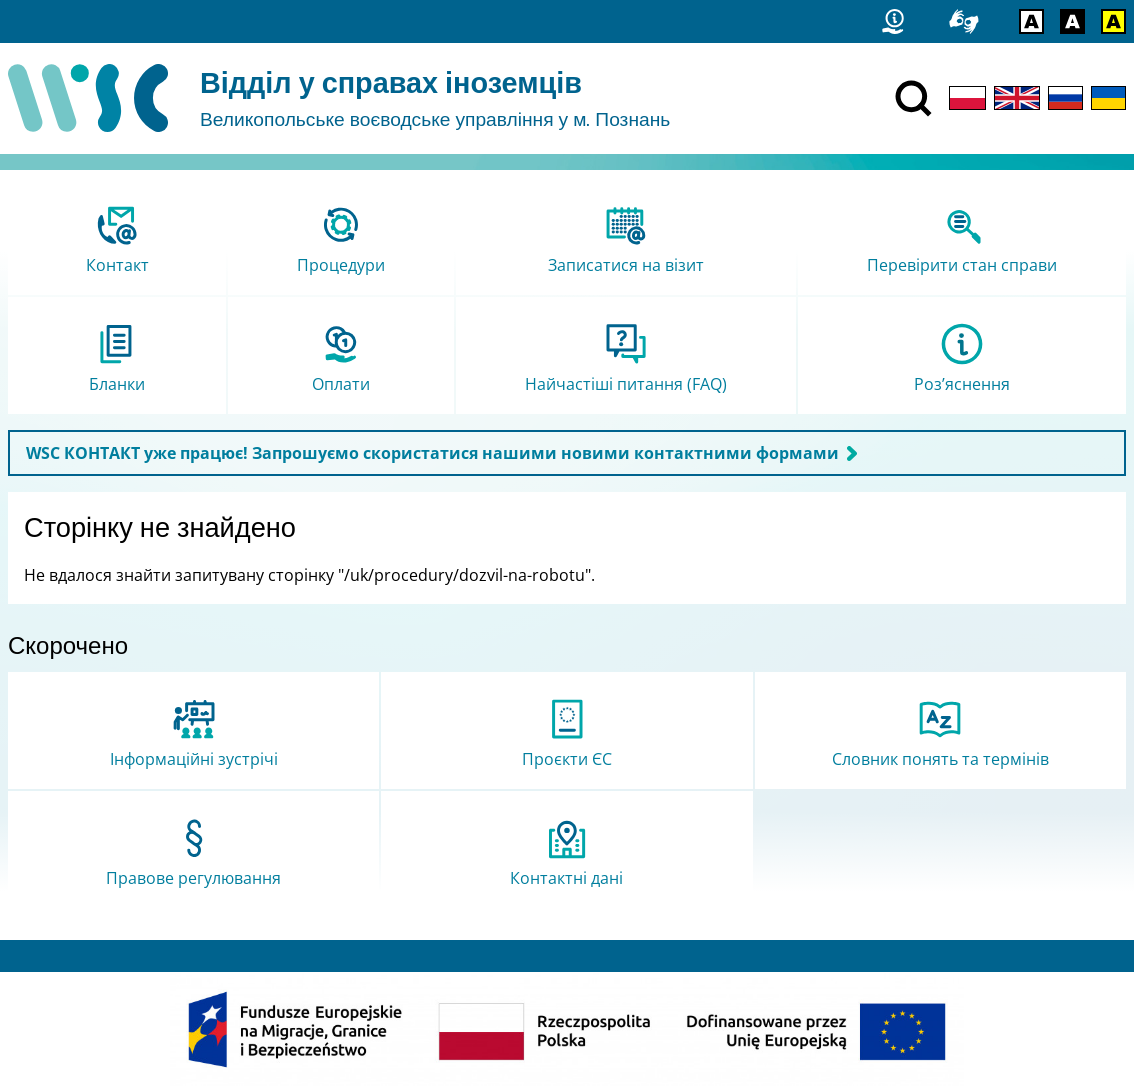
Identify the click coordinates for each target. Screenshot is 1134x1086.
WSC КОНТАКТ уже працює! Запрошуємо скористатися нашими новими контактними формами (432, 453)
